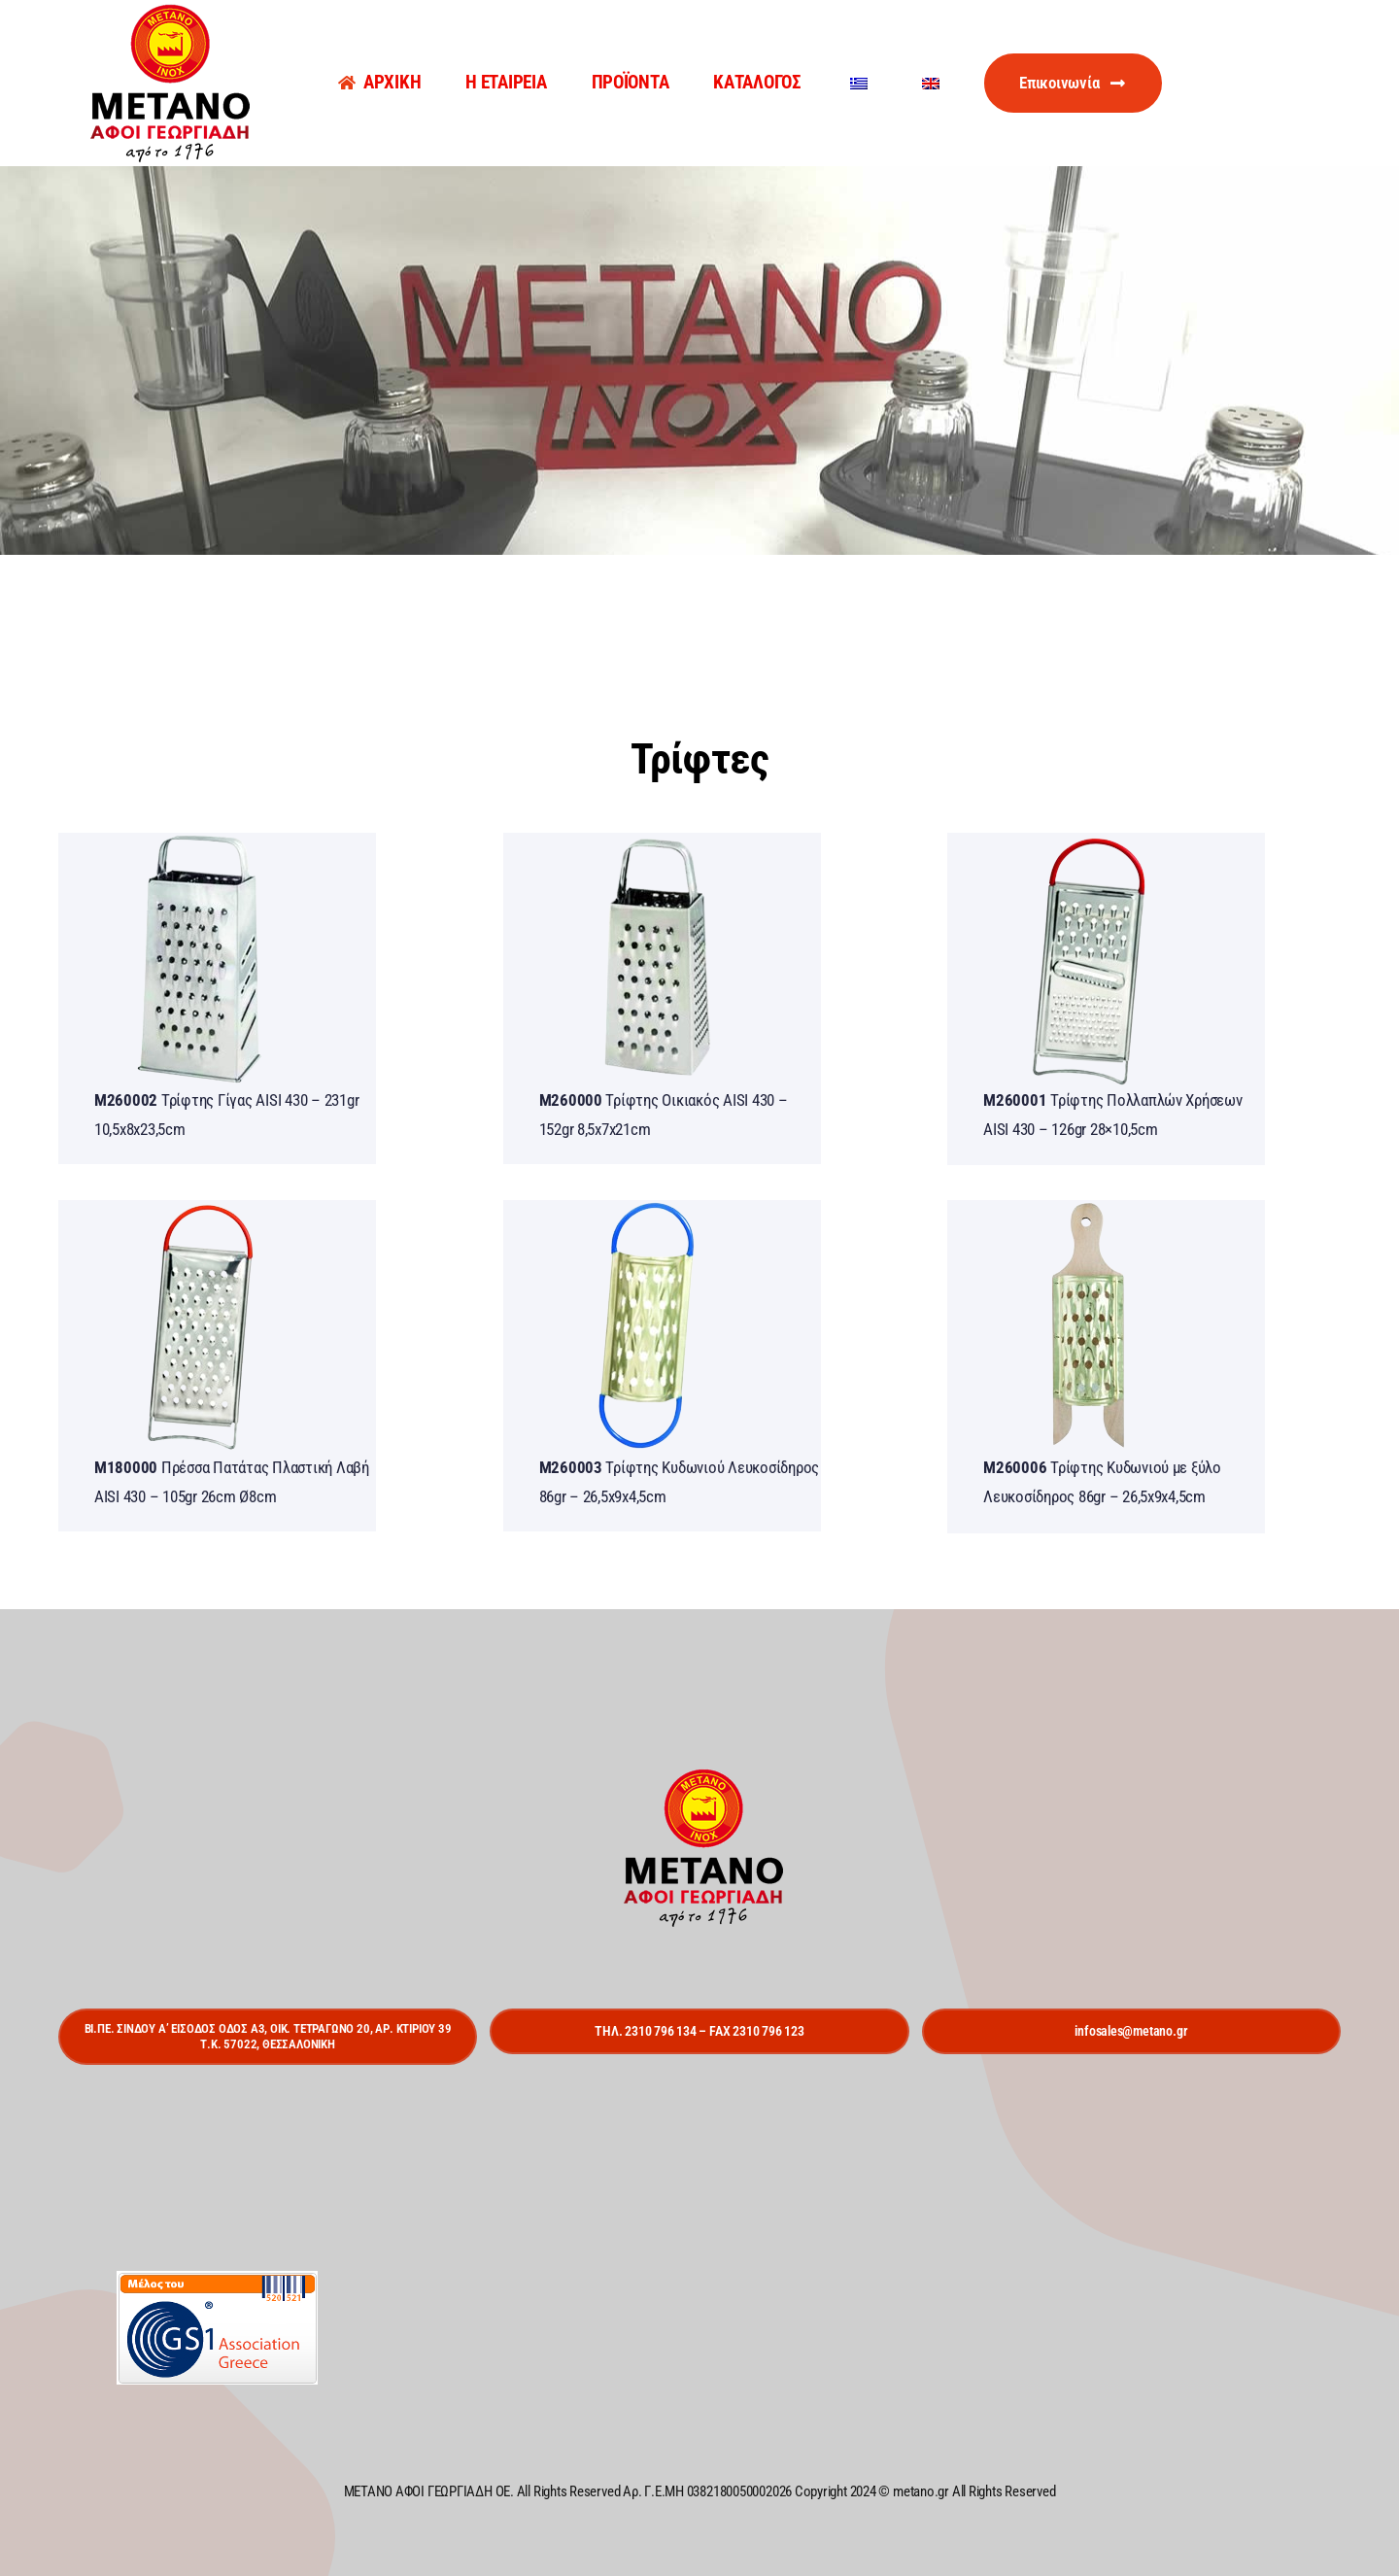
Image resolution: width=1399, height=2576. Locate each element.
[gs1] (217, 2278)
